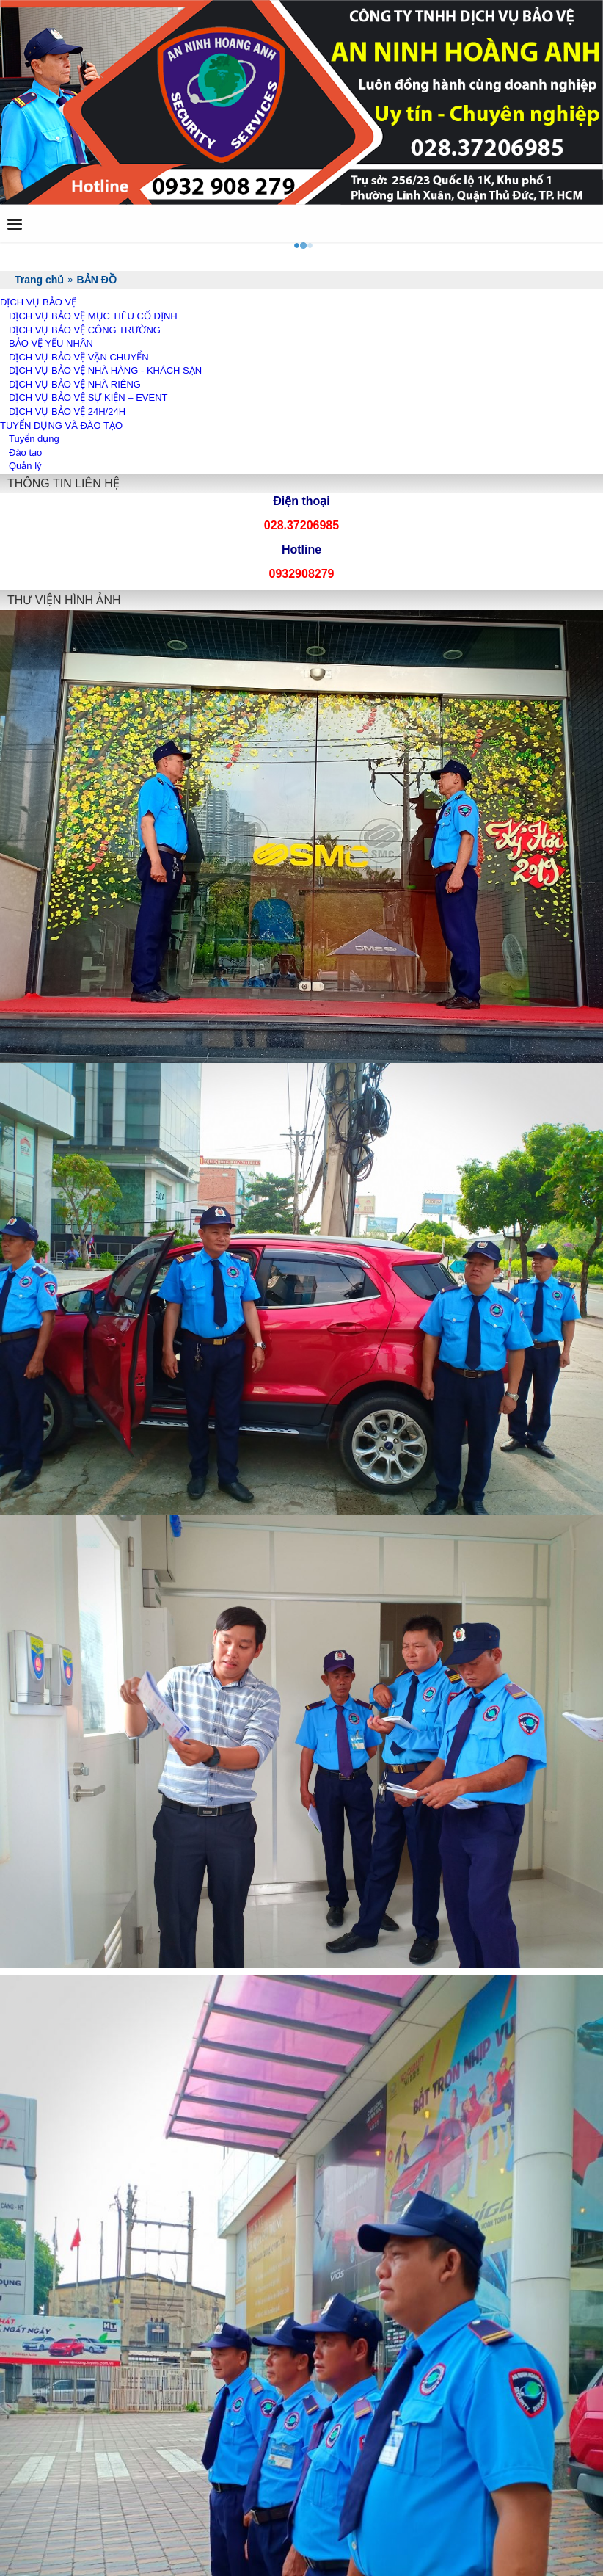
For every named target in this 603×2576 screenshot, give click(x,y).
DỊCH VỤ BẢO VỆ (38, 302)
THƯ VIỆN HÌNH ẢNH (64, 600)
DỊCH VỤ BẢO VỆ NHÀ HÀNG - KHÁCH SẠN (105, 370)
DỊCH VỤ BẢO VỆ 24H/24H (67, 411)
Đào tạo (25, 452)
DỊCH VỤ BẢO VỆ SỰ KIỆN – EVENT (88, 397)
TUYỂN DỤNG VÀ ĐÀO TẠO (61, 425)
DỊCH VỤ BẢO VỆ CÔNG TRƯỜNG (85, 329)
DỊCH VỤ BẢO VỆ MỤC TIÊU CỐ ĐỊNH (93, 316)
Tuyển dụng (34, 438)
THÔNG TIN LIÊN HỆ (63, 483)
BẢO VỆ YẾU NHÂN (51, 343)
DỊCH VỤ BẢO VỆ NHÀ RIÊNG (75, 384)
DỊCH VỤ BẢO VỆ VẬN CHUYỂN (79, 357)
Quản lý (25, 465)
